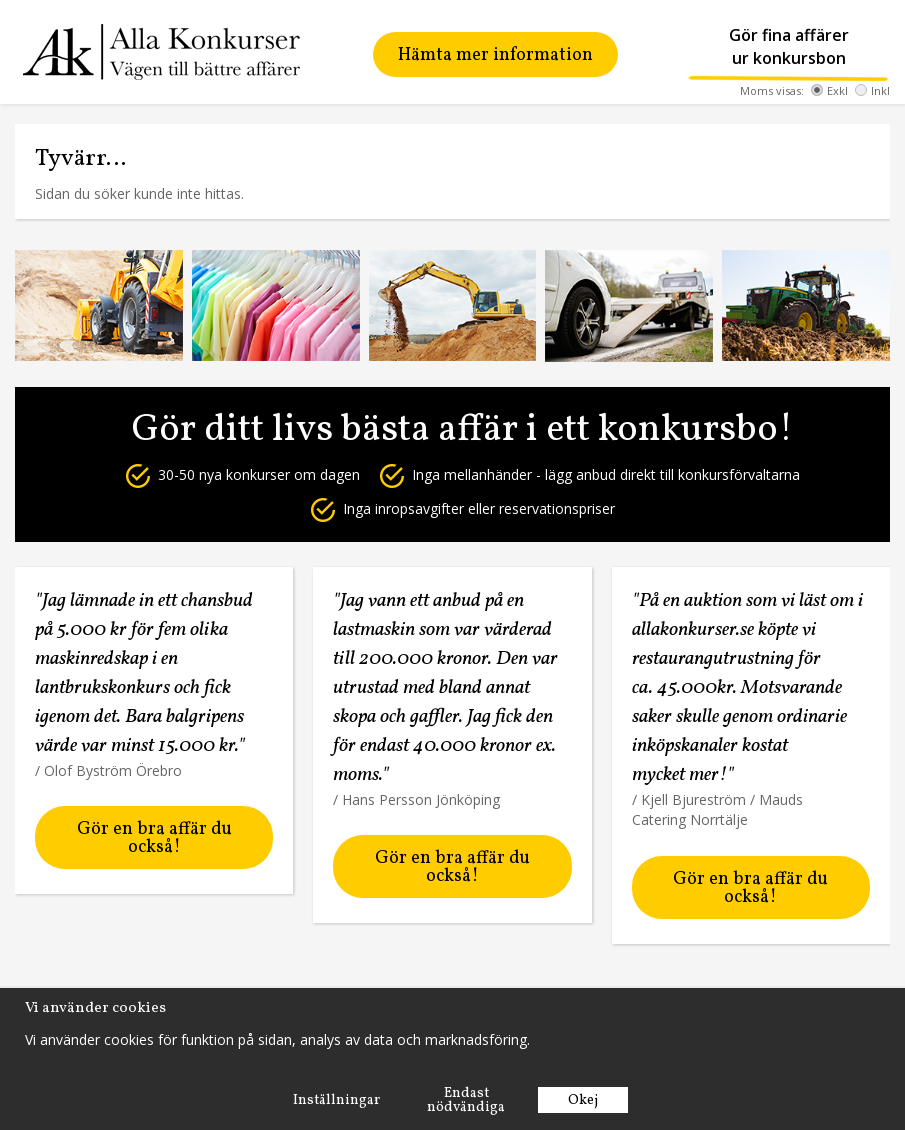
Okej (583, 1100)
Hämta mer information (495, 55)
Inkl (872, 90)
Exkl (829, 90)
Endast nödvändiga (466, 1100)
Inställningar (336, 1100)
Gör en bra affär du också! (154, 838)
